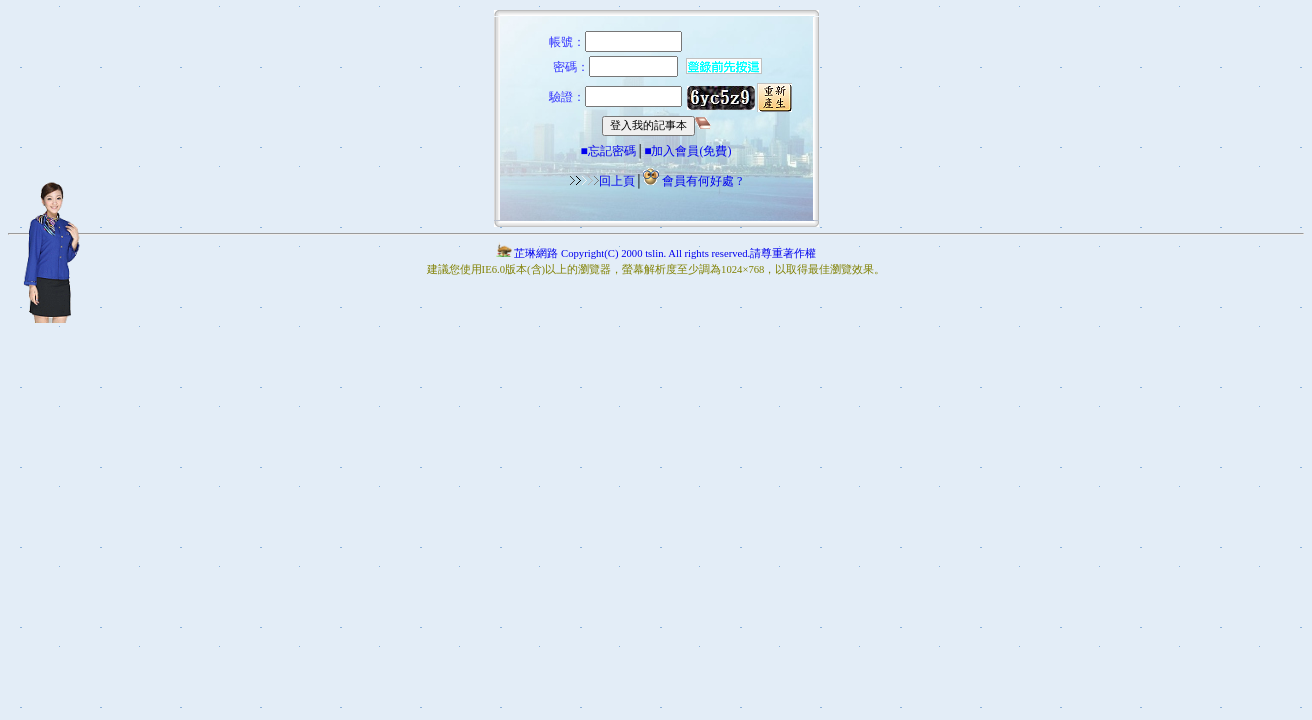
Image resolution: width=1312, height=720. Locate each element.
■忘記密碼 (607, 151)
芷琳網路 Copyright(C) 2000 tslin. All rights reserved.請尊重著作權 (656, 253)
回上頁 (602, 181)
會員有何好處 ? (702, 181)
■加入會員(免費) (687, 151)
